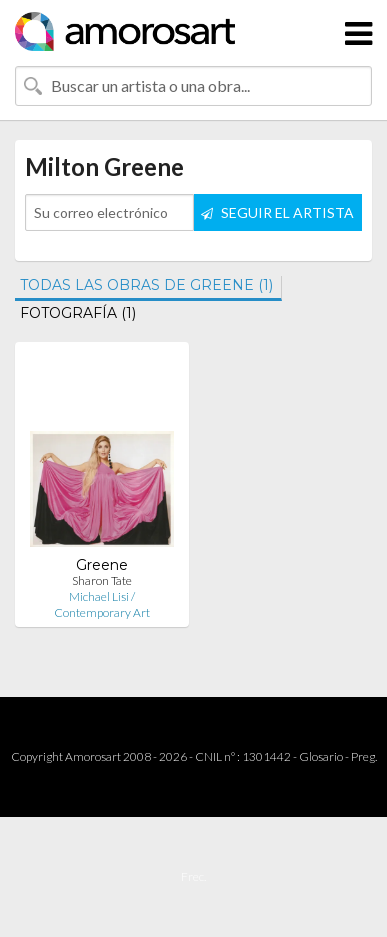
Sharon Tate (102, 580)
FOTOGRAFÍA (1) (78, 313)
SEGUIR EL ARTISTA (277, 212)
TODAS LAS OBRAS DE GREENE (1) (146, 285)
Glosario (321, 756)
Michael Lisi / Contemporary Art (102, 604)
